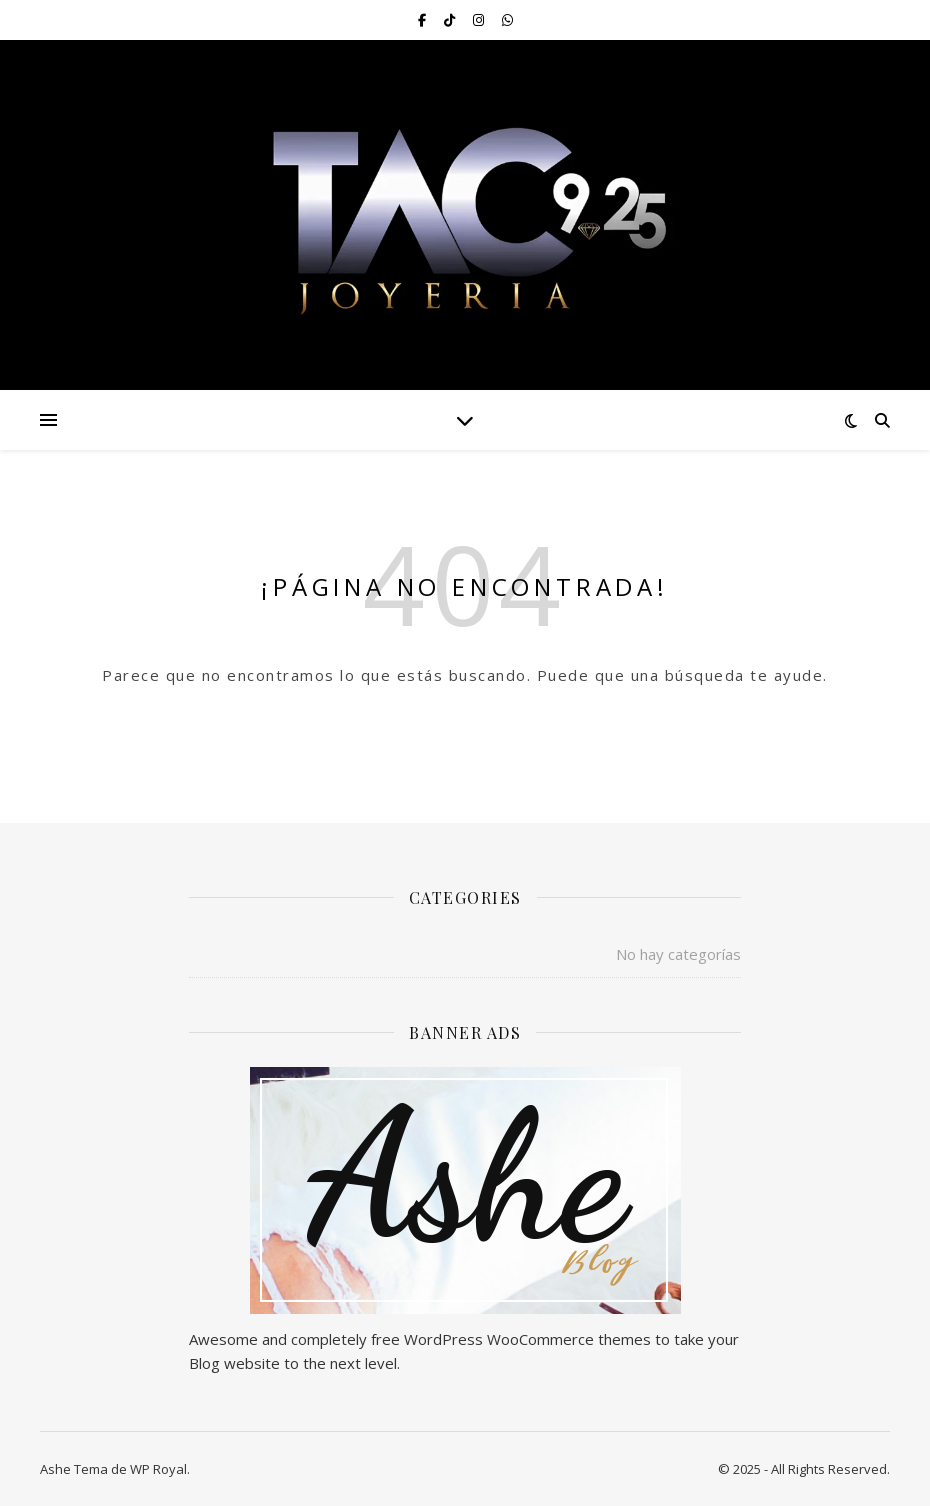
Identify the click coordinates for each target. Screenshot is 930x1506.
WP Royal (158, 1469)
